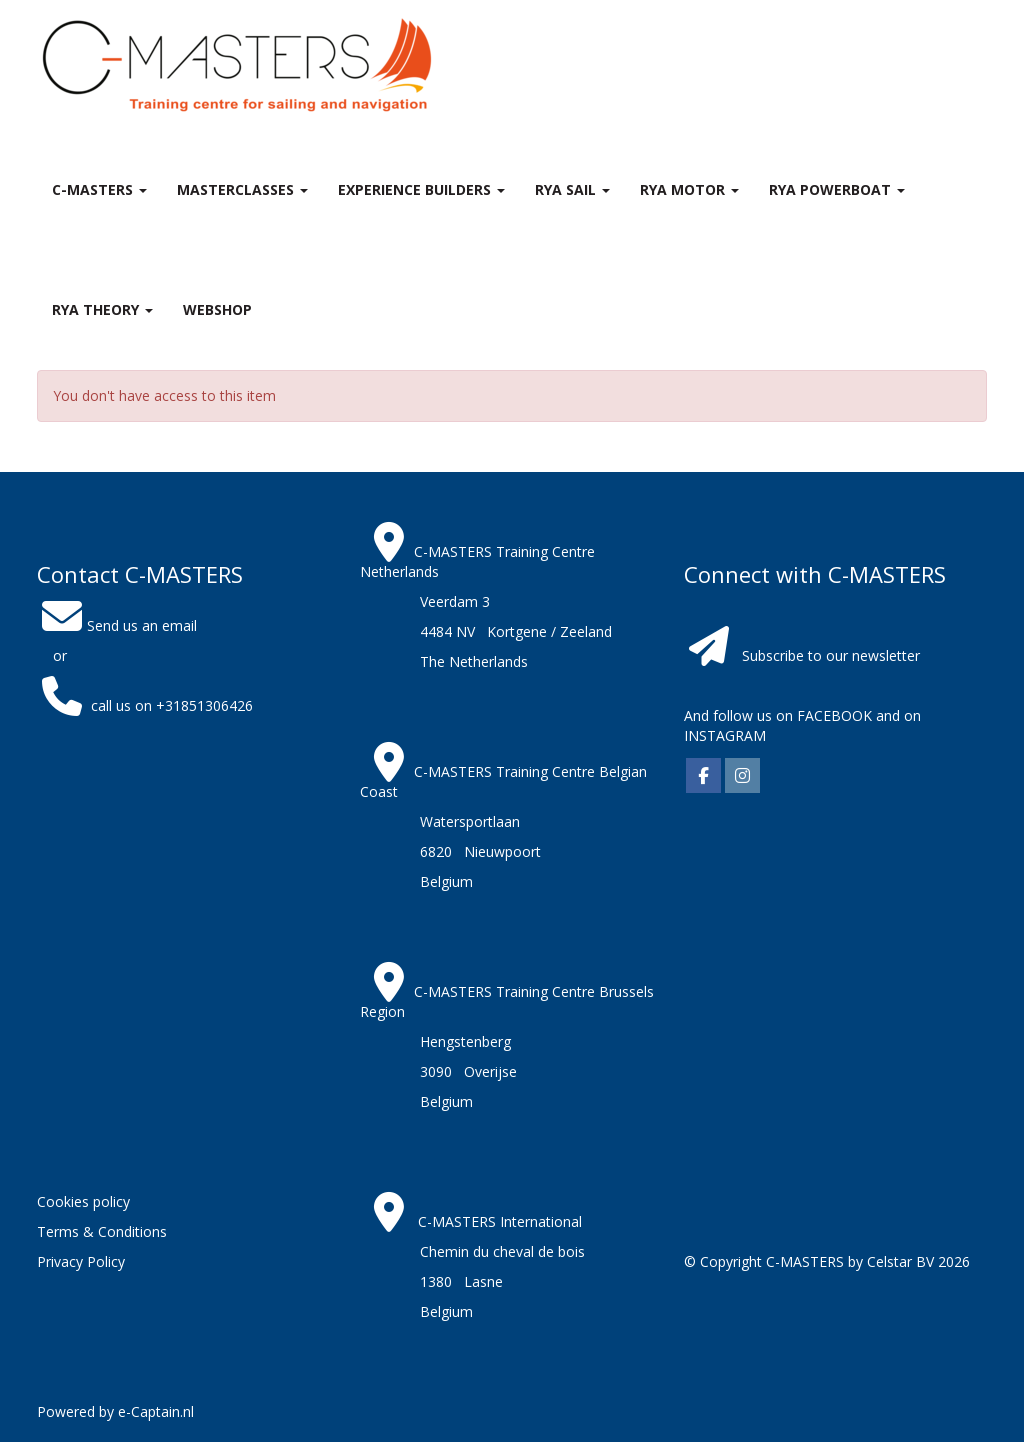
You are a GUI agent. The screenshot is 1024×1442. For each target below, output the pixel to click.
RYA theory (102, 309)
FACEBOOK (832, 715)
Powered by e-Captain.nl (115, 1411)
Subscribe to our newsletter (831, 655)
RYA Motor (689, 189)
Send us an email (117, 625)
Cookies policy (83, 1201)
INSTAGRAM (725, 735)
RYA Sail (572, 189)
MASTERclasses (242, 189)
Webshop (217, 309)
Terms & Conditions (102, 1231)
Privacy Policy (81, 1261)
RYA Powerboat (837, 189)
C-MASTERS (99, 189)
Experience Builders (421, 189)
